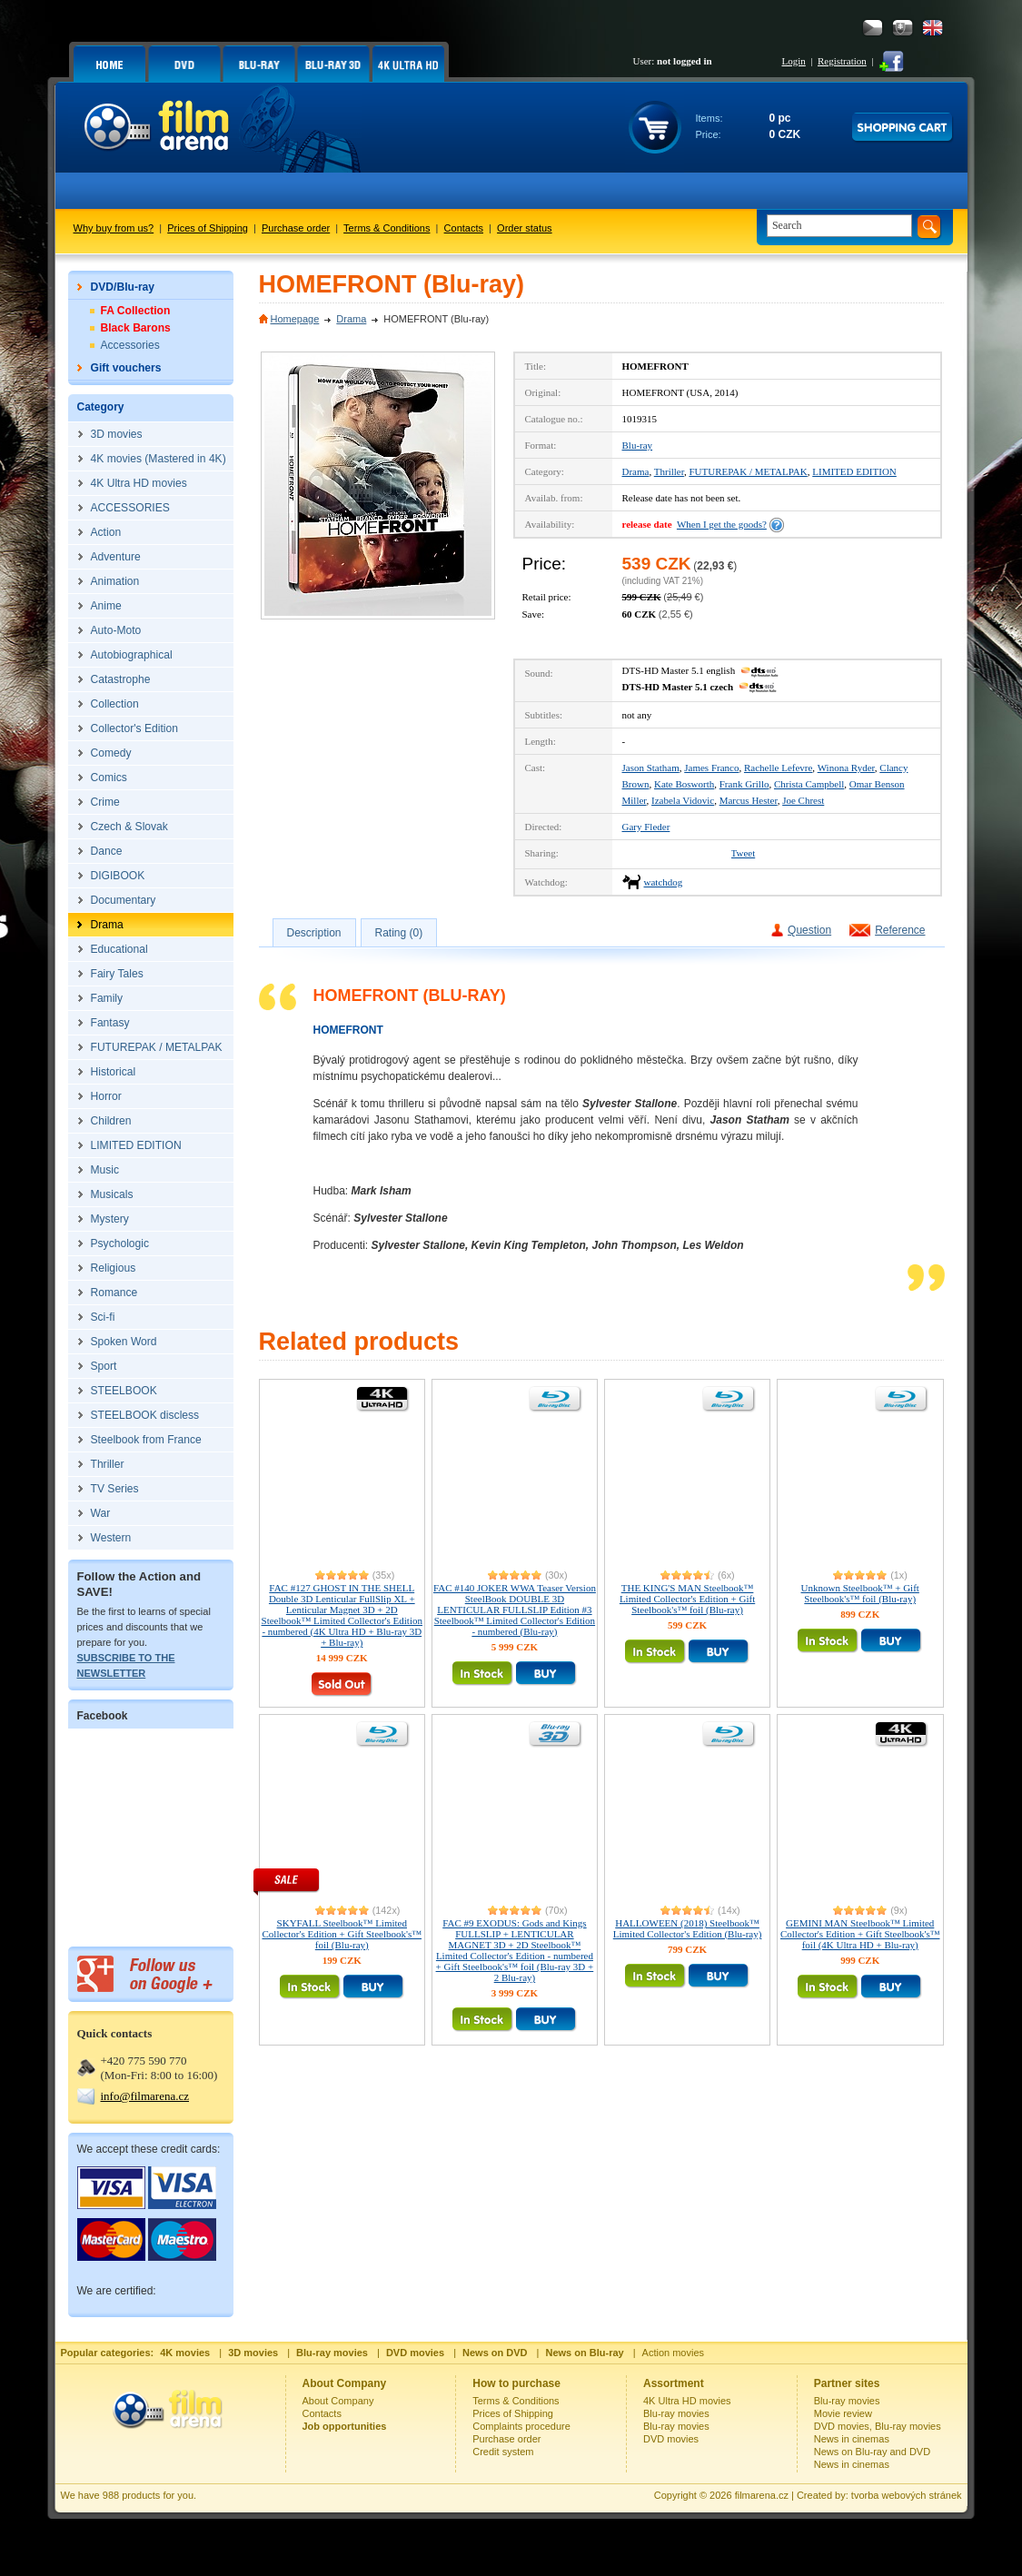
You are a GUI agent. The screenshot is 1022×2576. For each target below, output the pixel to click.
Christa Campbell (809, 783)
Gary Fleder (646, 826)
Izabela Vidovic (682, 800)
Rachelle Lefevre (778, 767)
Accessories (130, 345)
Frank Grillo (744, 783)
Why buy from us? (114, 228)
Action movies (673, 2352)
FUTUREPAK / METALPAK (748, 471)
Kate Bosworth (684, 783)
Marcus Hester (748, 800)
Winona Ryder (846, 767)
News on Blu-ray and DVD (872, 2451)
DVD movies (671, 2438)
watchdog (663, 882)
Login (794, 60)
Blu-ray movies (676, 2413)
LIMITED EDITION (854, 471)
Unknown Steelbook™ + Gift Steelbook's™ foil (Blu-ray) (860, 1593)
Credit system (502, 2451)
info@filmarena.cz (145, 2096)
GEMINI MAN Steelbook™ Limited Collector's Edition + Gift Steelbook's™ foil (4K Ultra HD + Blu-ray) (860, 1933)
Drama (351, 318)
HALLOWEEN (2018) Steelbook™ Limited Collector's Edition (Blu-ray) (687, 1928)
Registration (842, 60)
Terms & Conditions (386, 228)
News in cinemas (851, 2438)
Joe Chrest (803, 800)
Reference (900, 930)
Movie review (843, 2413)
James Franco (711, 767)
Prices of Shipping (207, 228)
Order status (524, 228)
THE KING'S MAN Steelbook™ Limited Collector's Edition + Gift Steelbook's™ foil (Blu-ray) (687, 1598)
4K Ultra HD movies (687, 2400)
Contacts (463, 228)
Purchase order (296, 228)
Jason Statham (651, 767)
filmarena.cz (762, 2495)
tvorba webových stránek (906, 2495)
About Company (338, 2400)
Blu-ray (637, 445)
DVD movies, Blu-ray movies (877, 2426)
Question (809, 930)
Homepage (295, 318)
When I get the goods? (722, 524)
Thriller (669, 471)
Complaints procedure (521, 2426)
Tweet (743, 852)
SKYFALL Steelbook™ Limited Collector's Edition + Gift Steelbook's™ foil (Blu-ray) (342, 1933)
